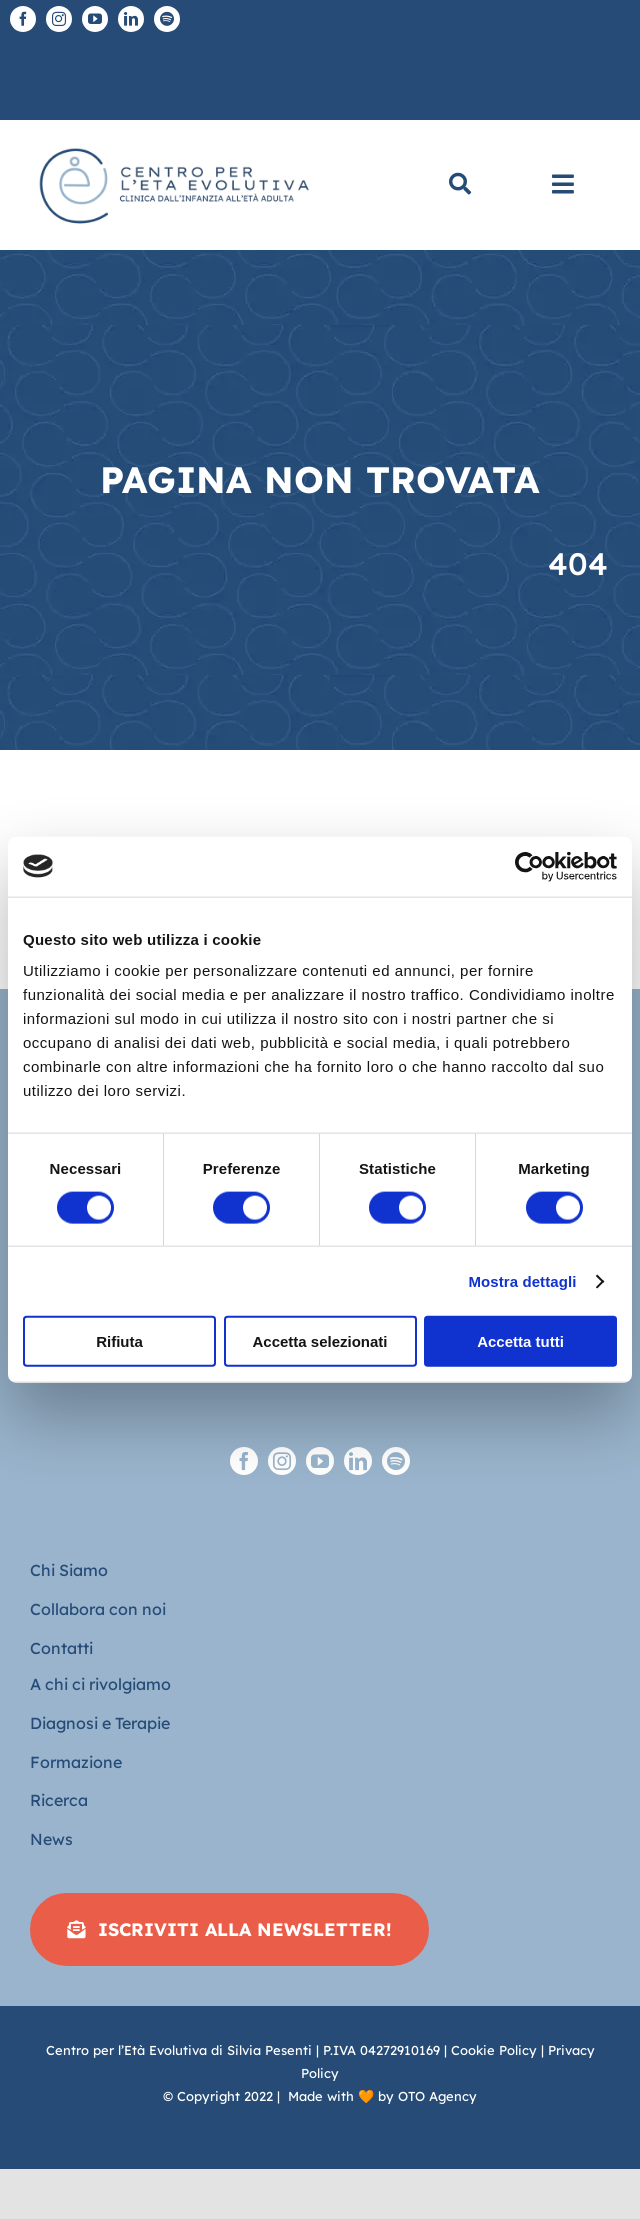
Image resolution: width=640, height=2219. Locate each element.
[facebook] (23, 19)
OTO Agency (437, 2096)
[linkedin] (131, 19)
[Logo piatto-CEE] (172, 142)
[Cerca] (460, 185)
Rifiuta (119, 1341)
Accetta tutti (520, 1341)
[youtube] (95, 19)
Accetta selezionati (319, 1341)
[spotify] (167, 19)
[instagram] (59, 19)
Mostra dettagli (522, 1280)
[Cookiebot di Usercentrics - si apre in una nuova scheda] (529, 866)
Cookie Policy (494, 2050)
